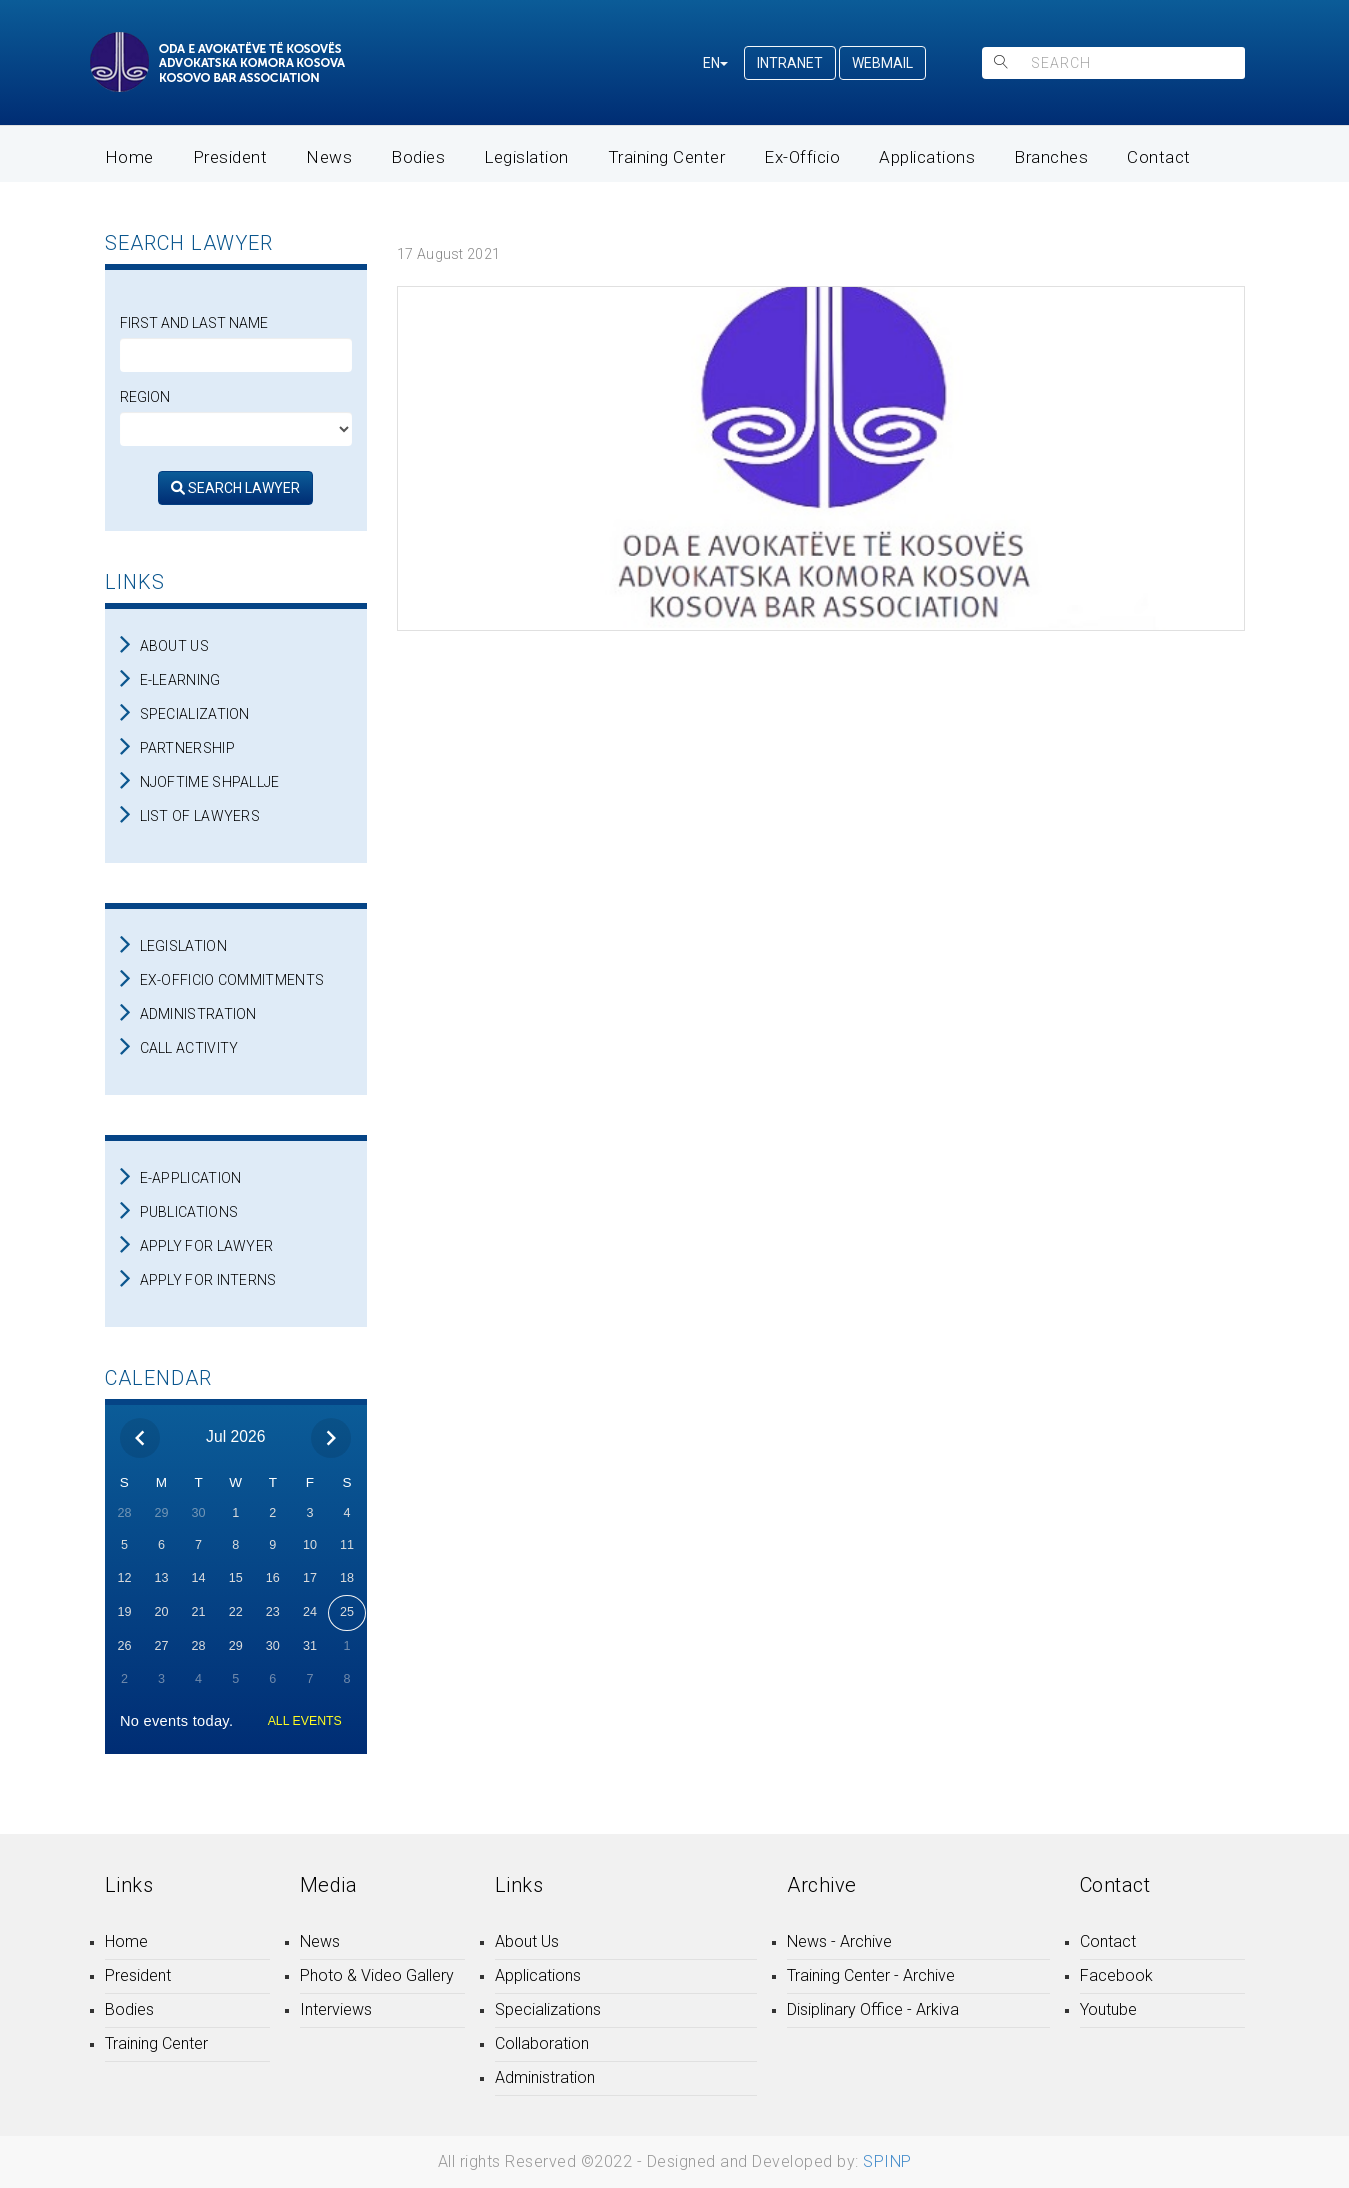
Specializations (548, 2009)
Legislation (526, 157)
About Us (527, 1941)
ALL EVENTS (305, 1721)
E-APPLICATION (191, 1178)
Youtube (1108, 2009)
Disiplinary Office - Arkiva (873, 2009)
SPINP (887, 2161)
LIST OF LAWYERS (200, 816)
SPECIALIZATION (195, 714)
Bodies (418, 157)
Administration (545, 2077)
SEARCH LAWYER (235, 488)
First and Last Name (194, 323)
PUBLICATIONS (189, 1212)
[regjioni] (236, 429)
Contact (1159, 157)
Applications (927, 157)
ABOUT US (174, 646)
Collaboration (542, 2043)
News (329, 157)
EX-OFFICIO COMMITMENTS (232, 980)
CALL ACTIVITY (189, 1048)
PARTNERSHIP (187, 748)
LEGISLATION (183, 946)
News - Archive (839, 1941)
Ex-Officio (802, 157)
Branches (1051, 157)
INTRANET (790, 63)
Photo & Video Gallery (377, 1975)
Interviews (336, 2009)
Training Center (667, 157)
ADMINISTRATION (198, 1014)
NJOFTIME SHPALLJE (210, 782)
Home (129, 157)
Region (145, 397)
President (230, 157)
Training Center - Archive (871, 1975)
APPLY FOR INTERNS (208, 1280)
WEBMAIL (882, 63)
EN (715, 63)
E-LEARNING (180, 680)
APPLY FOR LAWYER (207, 1246)
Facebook (1116, 1975)
